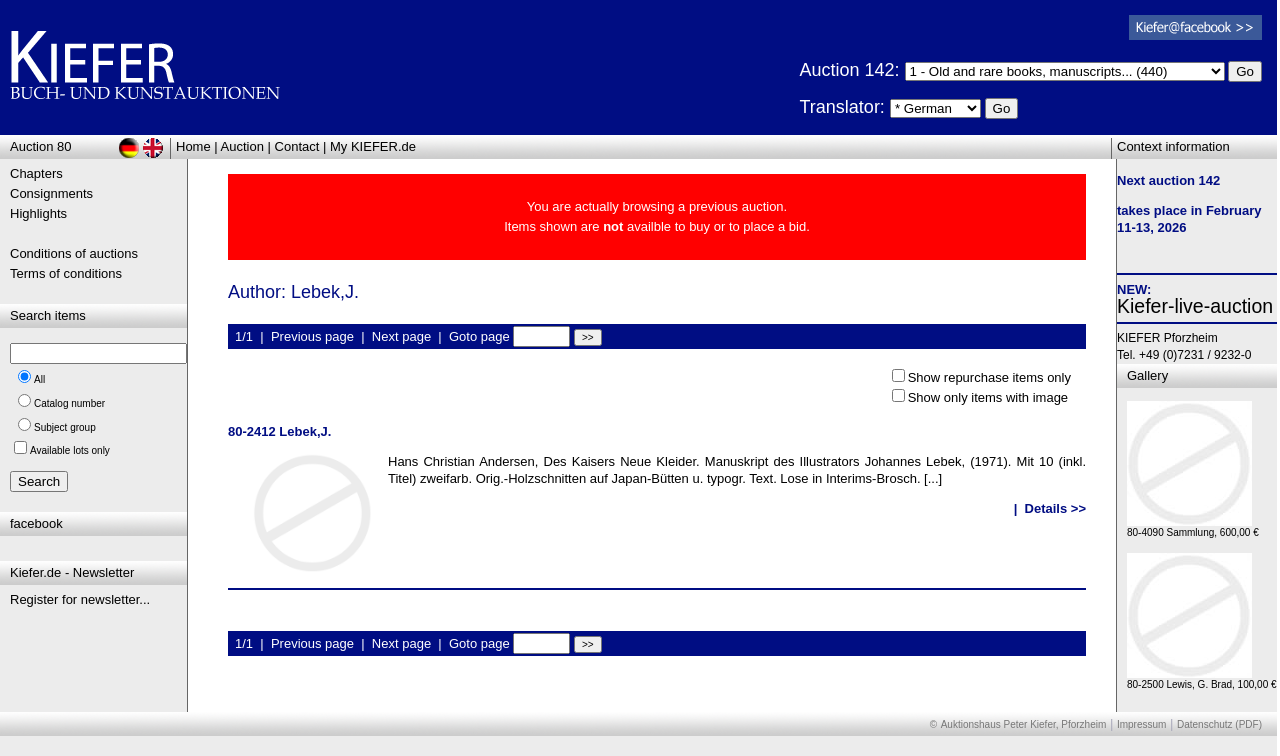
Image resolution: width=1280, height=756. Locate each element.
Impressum (1141, 724)
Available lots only (70, 450)
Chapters (36, 173)
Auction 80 (40, 146)
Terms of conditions (66, 273)
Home (193, 146)
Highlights (38, 213)
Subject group (65, 427)
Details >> (1055, 508)
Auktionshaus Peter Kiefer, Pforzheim (1024, 724)
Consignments (51, 193)
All (39, 379)
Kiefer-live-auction (1195, 306)
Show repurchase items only (989, 377)
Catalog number (69, 403)
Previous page (312, 336)
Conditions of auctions (74, 253)
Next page (401, 336)
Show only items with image (988, 397)
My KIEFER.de (373, 146)
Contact (297, 146)
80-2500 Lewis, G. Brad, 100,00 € (1202, 679)
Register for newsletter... (80, 599)
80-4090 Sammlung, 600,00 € (1193, 527)
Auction (242, 146)
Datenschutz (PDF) (1219, 724)
